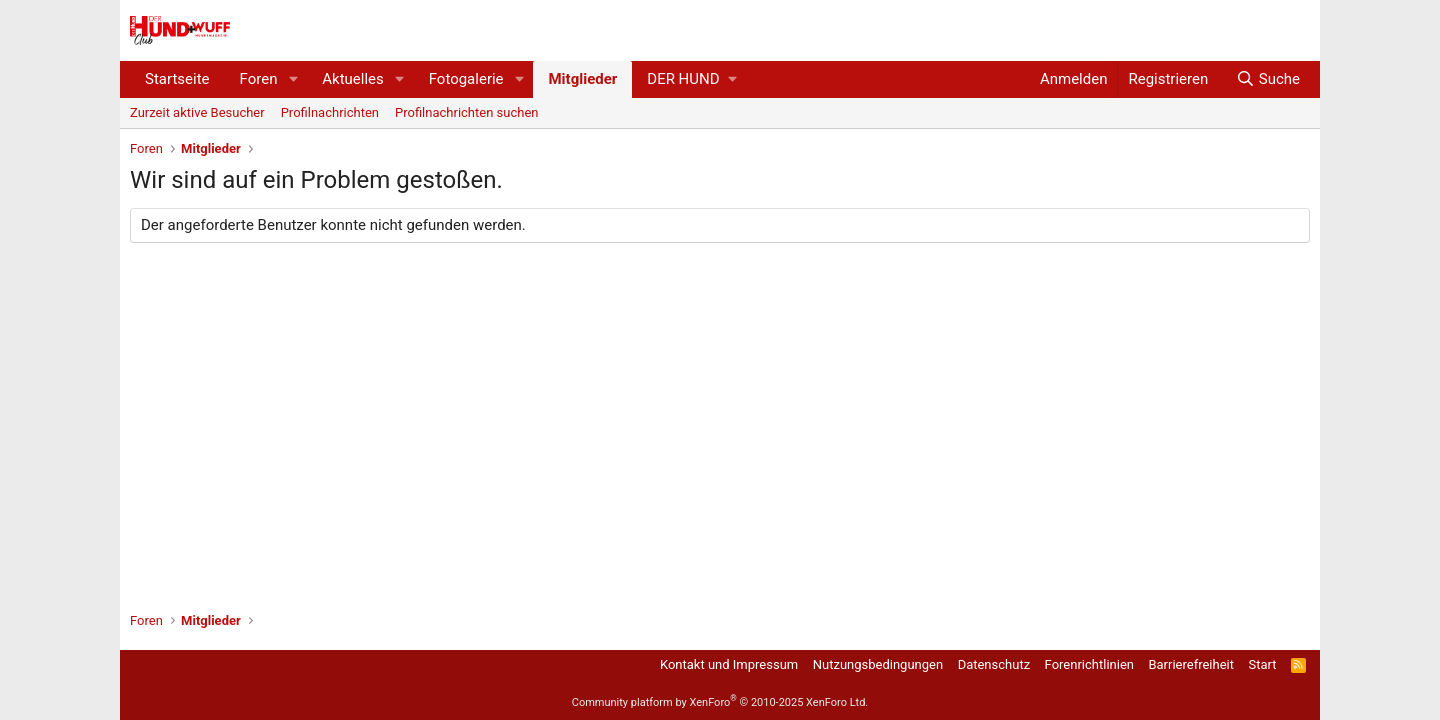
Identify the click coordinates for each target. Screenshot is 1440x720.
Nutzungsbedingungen (878, 664)
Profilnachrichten (330, 112)
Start (1263, 664)
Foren (259, 79)
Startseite (177, 79)
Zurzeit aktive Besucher (197, 112)
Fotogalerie (466, 79)
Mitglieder (582, 79)
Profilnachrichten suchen (466, 112)
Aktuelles (353, 79)
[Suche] (1268, 79)
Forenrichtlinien (1089, 664)
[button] (293, 79)
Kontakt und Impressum (729, 664)
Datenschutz (994, 664)
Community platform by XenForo (720, 702)
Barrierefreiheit (1191, 664)
